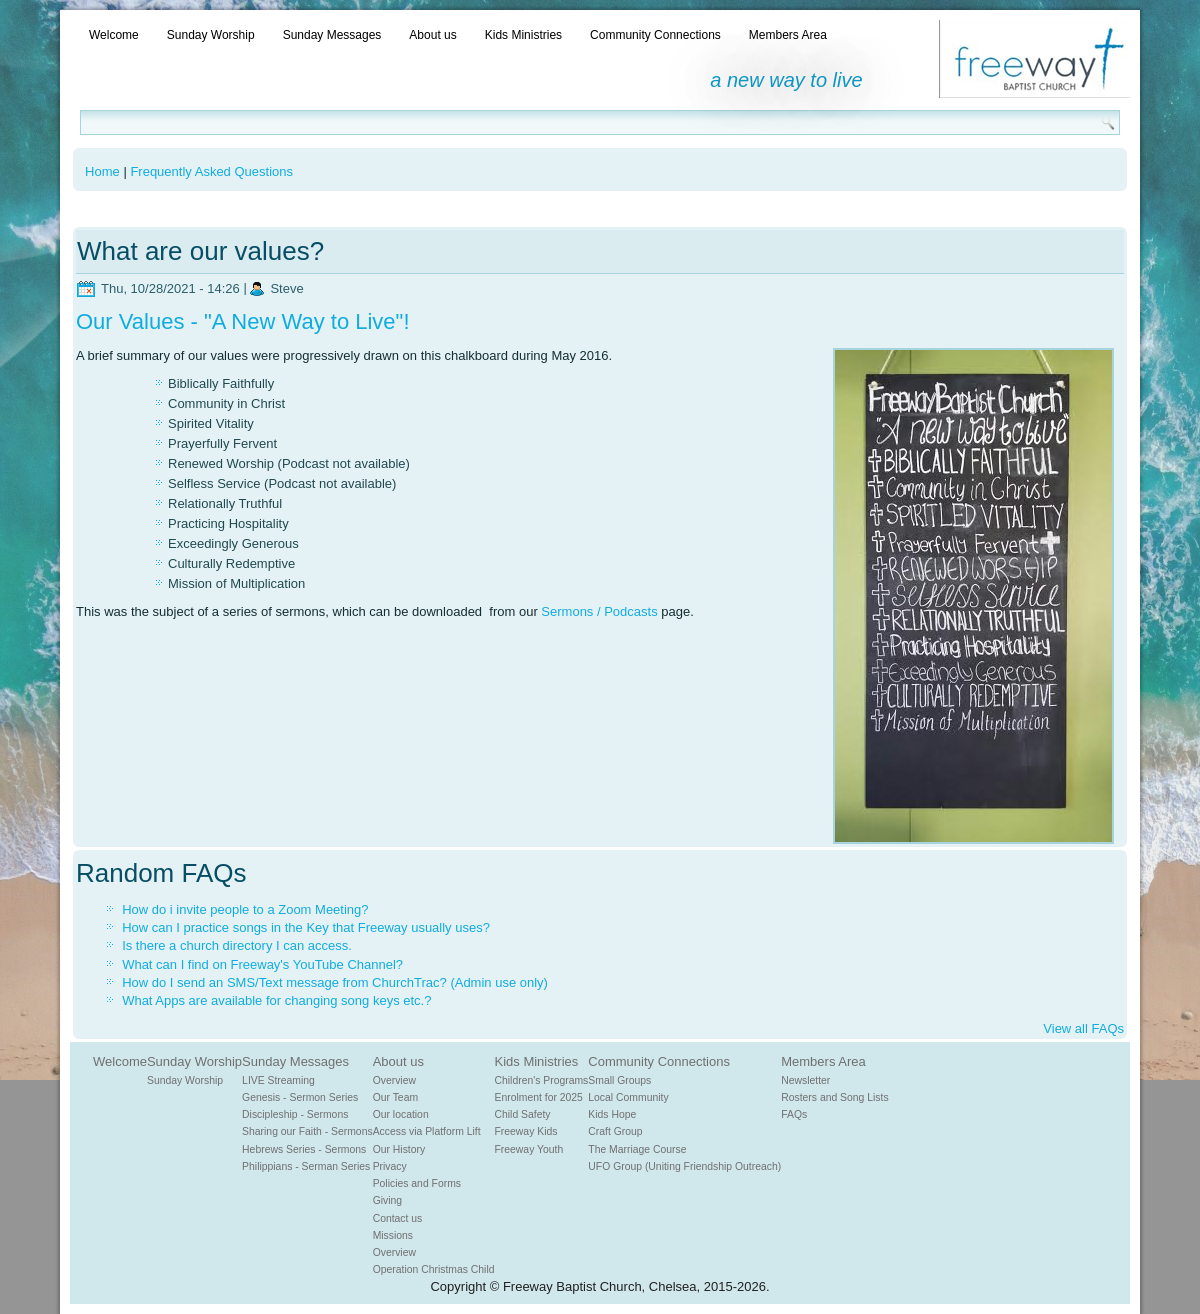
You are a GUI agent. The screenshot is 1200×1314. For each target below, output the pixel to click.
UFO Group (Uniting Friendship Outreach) (684, 1166)
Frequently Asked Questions (211, 171)
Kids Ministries (523, 35)
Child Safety (523, 1114)
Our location (401, 1114)
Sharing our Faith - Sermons (307, 1131)
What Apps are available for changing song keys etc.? (276, 1000)
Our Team (395, 1097)
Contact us (398, 1218)
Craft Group (615, 1131)
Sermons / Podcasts (599, 611)
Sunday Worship (211, 35)
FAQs (794, 1114)
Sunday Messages (332, 35)
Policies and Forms (417, 1183)
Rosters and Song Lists (834, 1097)
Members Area (788, 35)
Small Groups (619, 1080)
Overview (394, 1080)
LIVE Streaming (278, 1080)
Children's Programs (542, 1080)
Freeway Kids (526, 1131)
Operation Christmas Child (434, 1269)
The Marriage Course (637, 1149)
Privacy (390, 1166)
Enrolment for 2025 (539, 1097)
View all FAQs (1083, 1028)
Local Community (628, 1097)
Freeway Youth (529, 1149)
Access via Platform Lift (427, 1131)
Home (102, 171)
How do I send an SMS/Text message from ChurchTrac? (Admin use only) (335, 982)
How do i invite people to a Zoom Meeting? (245, 909)
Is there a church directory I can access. (237, 945)
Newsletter (805, 1080)
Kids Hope (612, 1114)
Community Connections (655, 35)
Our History (399, 1149)
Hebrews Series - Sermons (304, 1149)
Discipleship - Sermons (295, 1114)
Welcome (114, 35)
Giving (387, 1200)
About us (432, 35)
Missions (393, 1235)
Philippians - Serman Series (306, 1166)
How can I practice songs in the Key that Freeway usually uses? (306, 927)
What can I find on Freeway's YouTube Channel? (262, 964)
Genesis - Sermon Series (300, 1097)
